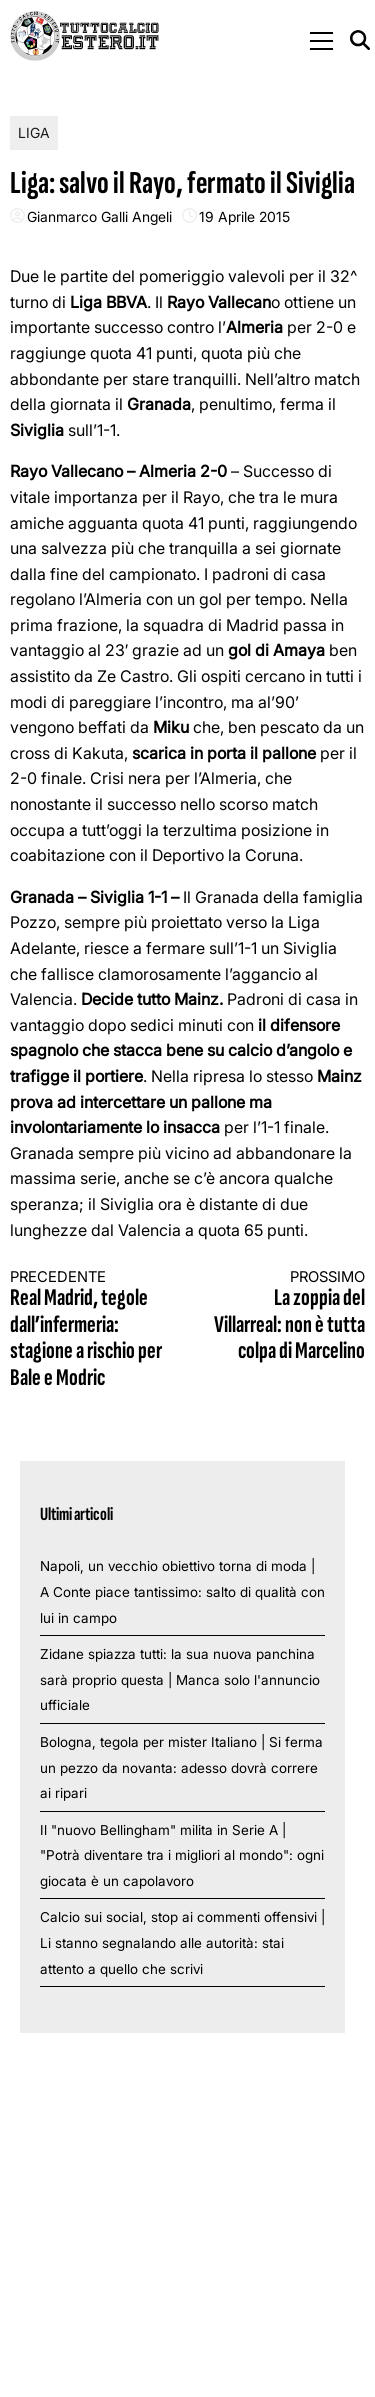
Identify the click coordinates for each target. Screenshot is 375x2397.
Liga (34, 132)
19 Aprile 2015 (244, 216)
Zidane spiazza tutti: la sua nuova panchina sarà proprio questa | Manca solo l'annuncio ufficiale (180, 1679)
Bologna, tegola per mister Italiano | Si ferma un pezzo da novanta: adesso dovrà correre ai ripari (181, 1767)
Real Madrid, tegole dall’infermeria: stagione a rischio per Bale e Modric (90, 1330)
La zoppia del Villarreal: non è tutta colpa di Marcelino (285, 1316)
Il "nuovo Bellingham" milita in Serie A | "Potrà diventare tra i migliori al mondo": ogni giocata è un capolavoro (182, 1855)
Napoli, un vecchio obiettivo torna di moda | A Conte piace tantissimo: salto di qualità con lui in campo (182, 1591)
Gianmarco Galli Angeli (99, 216)
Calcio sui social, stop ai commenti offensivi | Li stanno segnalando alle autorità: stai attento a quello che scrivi (182, 1942)
